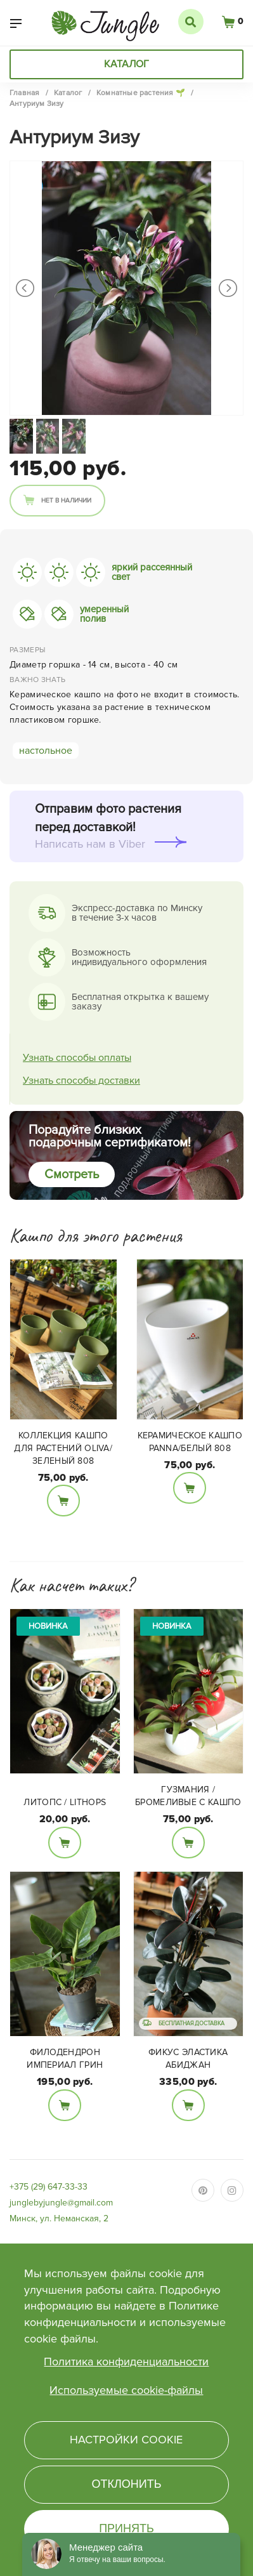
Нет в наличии (66, 500)
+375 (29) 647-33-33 (49, 2186)
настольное (45, 750)
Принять (126, 2528)
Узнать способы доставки (81, 1080)
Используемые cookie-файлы (126, 2390)
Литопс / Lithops (64, 1802)
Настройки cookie (126, 2440)
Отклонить (126, 2484)
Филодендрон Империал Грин (65, 2058)
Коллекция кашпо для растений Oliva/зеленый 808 (63, 1448)
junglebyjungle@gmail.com (61, 2202)
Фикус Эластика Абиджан (188, 2058)
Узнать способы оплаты (77, 1058)
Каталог (126, 64)
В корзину (63, 1500)
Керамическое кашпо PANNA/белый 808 (190, 1442)
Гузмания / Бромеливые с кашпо (188, 1796)
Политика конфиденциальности (126, 2362)
